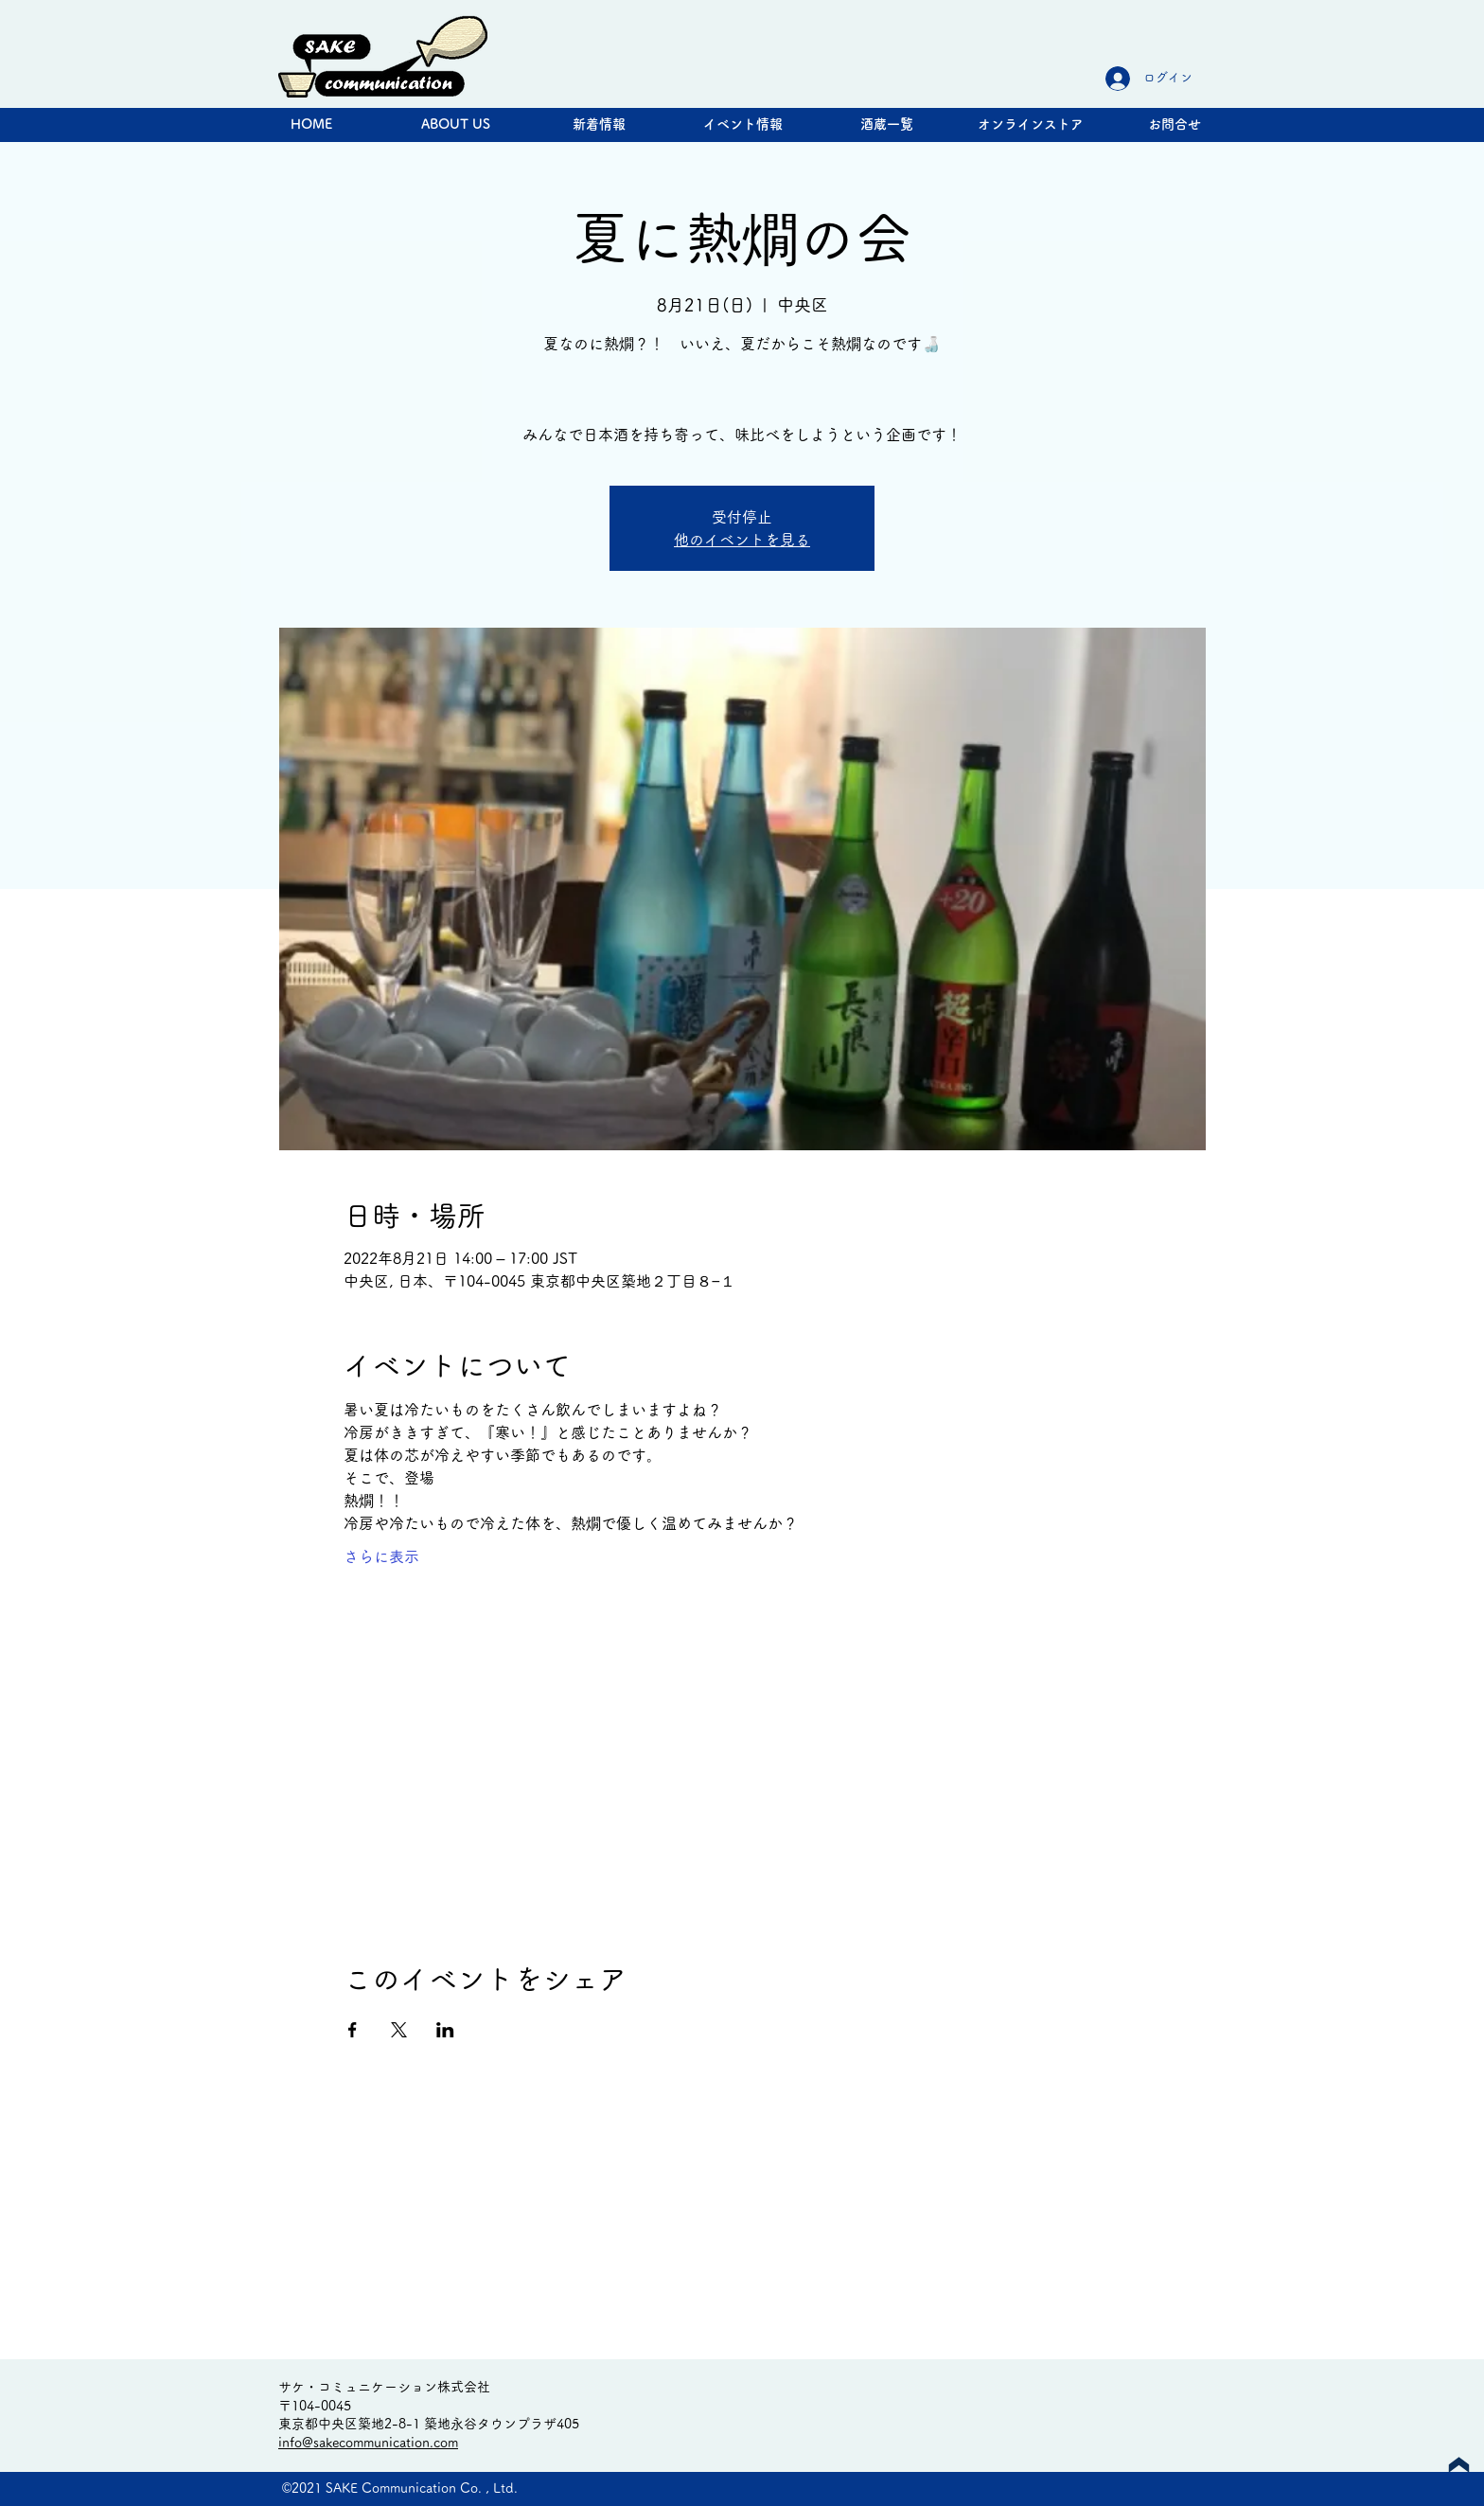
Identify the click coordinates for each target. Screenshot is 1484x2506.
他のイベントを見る (742, 539)
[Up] (1459, 2465)
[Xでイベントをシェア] (399, 2029)
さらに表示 (381, 1556)
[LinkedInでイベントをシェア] (445, 2029)
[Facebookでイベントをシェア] (353, 2029)
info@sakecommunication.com (368, 2442)
